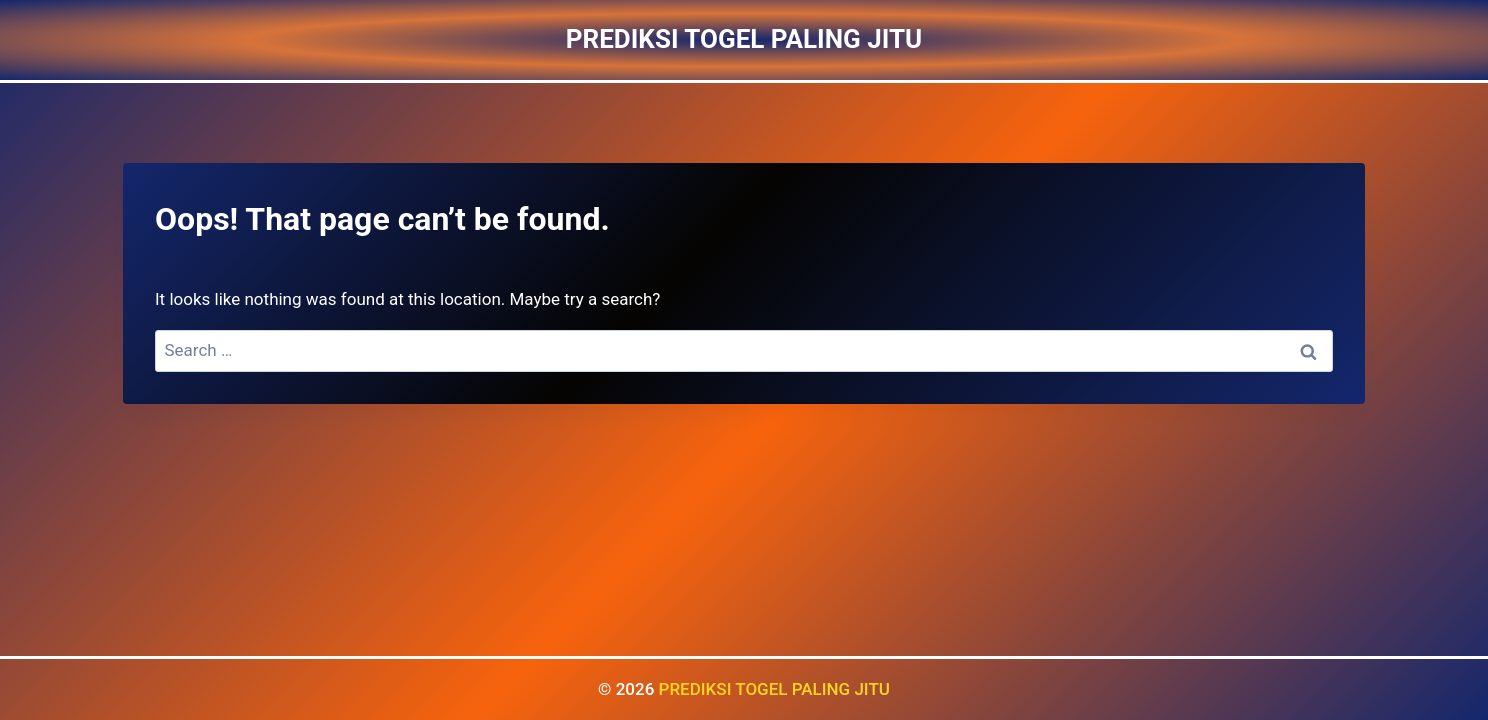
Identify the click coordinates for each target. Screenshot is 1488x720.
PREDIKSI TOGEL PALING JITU (774, 689)
